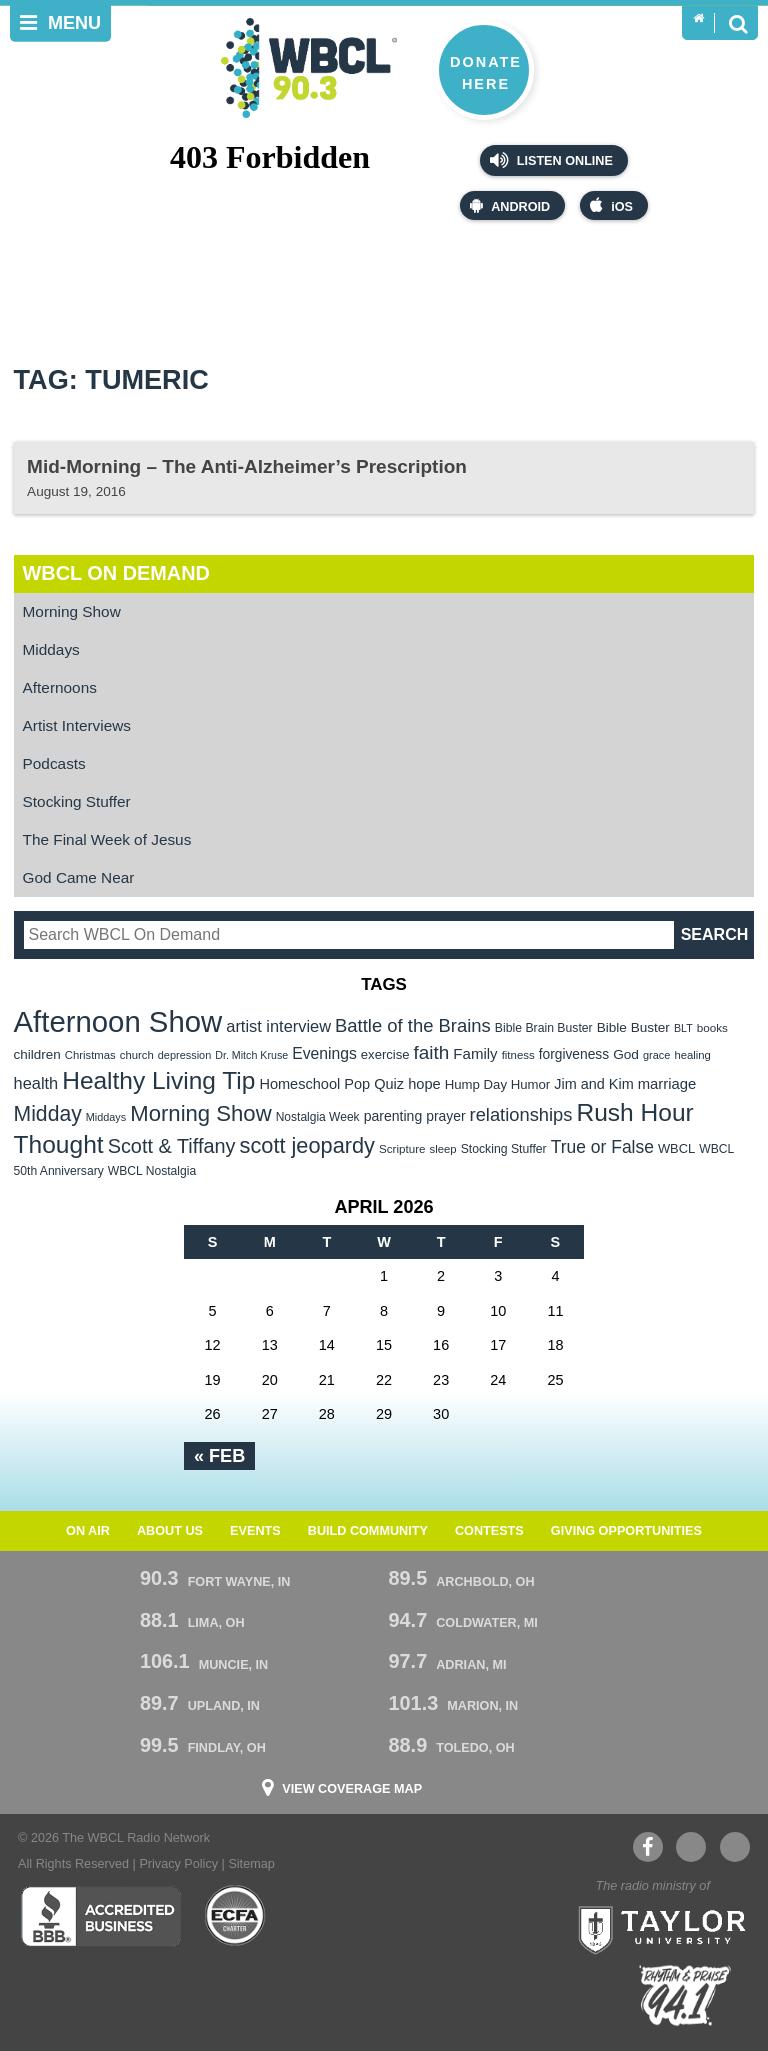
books (712, 1027)
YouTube (690, 1847)
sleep (443, 1149)
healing (692, 1055)
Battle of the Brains (413, 1025)
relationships (521, 1114)
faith (432, 1052)
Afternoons (60, 687)
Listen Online (551, 160)
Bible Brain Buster (544, 1028)
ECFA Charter (236, 1916)
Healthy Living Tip (158, 1080)
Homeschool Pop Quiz (331, 1084)
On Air (88, 1531)
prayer (445, 1116)
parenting (393, 1116)
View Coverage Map (352, 1789)
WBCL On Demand (116, 573)
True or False (602, 1147)
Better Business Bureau (100, 1916)
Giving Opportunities (626, 1531)
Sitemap (251, 1864)
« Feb (219, 1456)
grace (656, 1055)
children (37, 1054)
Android (510, 205)
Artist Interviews (77, 725)
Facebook (647, 1847)
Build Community (368, 1531)
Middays (51, 649)
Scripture (402, 1148)
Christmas (90, 1055)
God (626, 1054)
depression (185, 1055)
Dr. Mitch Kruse (251, 1055)
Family (475, 1053)
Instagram (735, 1847)
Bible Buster (633, 1027)
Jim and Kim (593, 1084)
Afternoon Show (118, 1021)
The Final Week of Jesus (107, 839)
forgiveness (574, 1054)
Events (255, 1531)
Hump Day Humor (498, 1084)
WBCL (676, 1148)
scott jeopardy (307, 1145)
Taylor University (656, 1928)
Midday (48, 1113)
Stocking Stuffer (77, 801)
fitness (518, 1055)
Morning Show (72, 611)
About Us (170, 1531)
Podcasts (54, 763)
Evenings (324, 1053)
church (137, 1055)
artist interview (278, 1026)
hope (424, 1084)
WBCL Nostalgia (152, 1171)
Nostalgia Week (318, 1117)
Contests (489, 1531)
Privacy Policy (178, 1864)
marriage (667, 1084)
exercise (385, 1054)
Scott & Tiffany (172, 1146)
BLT (683, 1028)
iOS (611, 205)
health (36, 1083)
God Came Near (79, 877)
